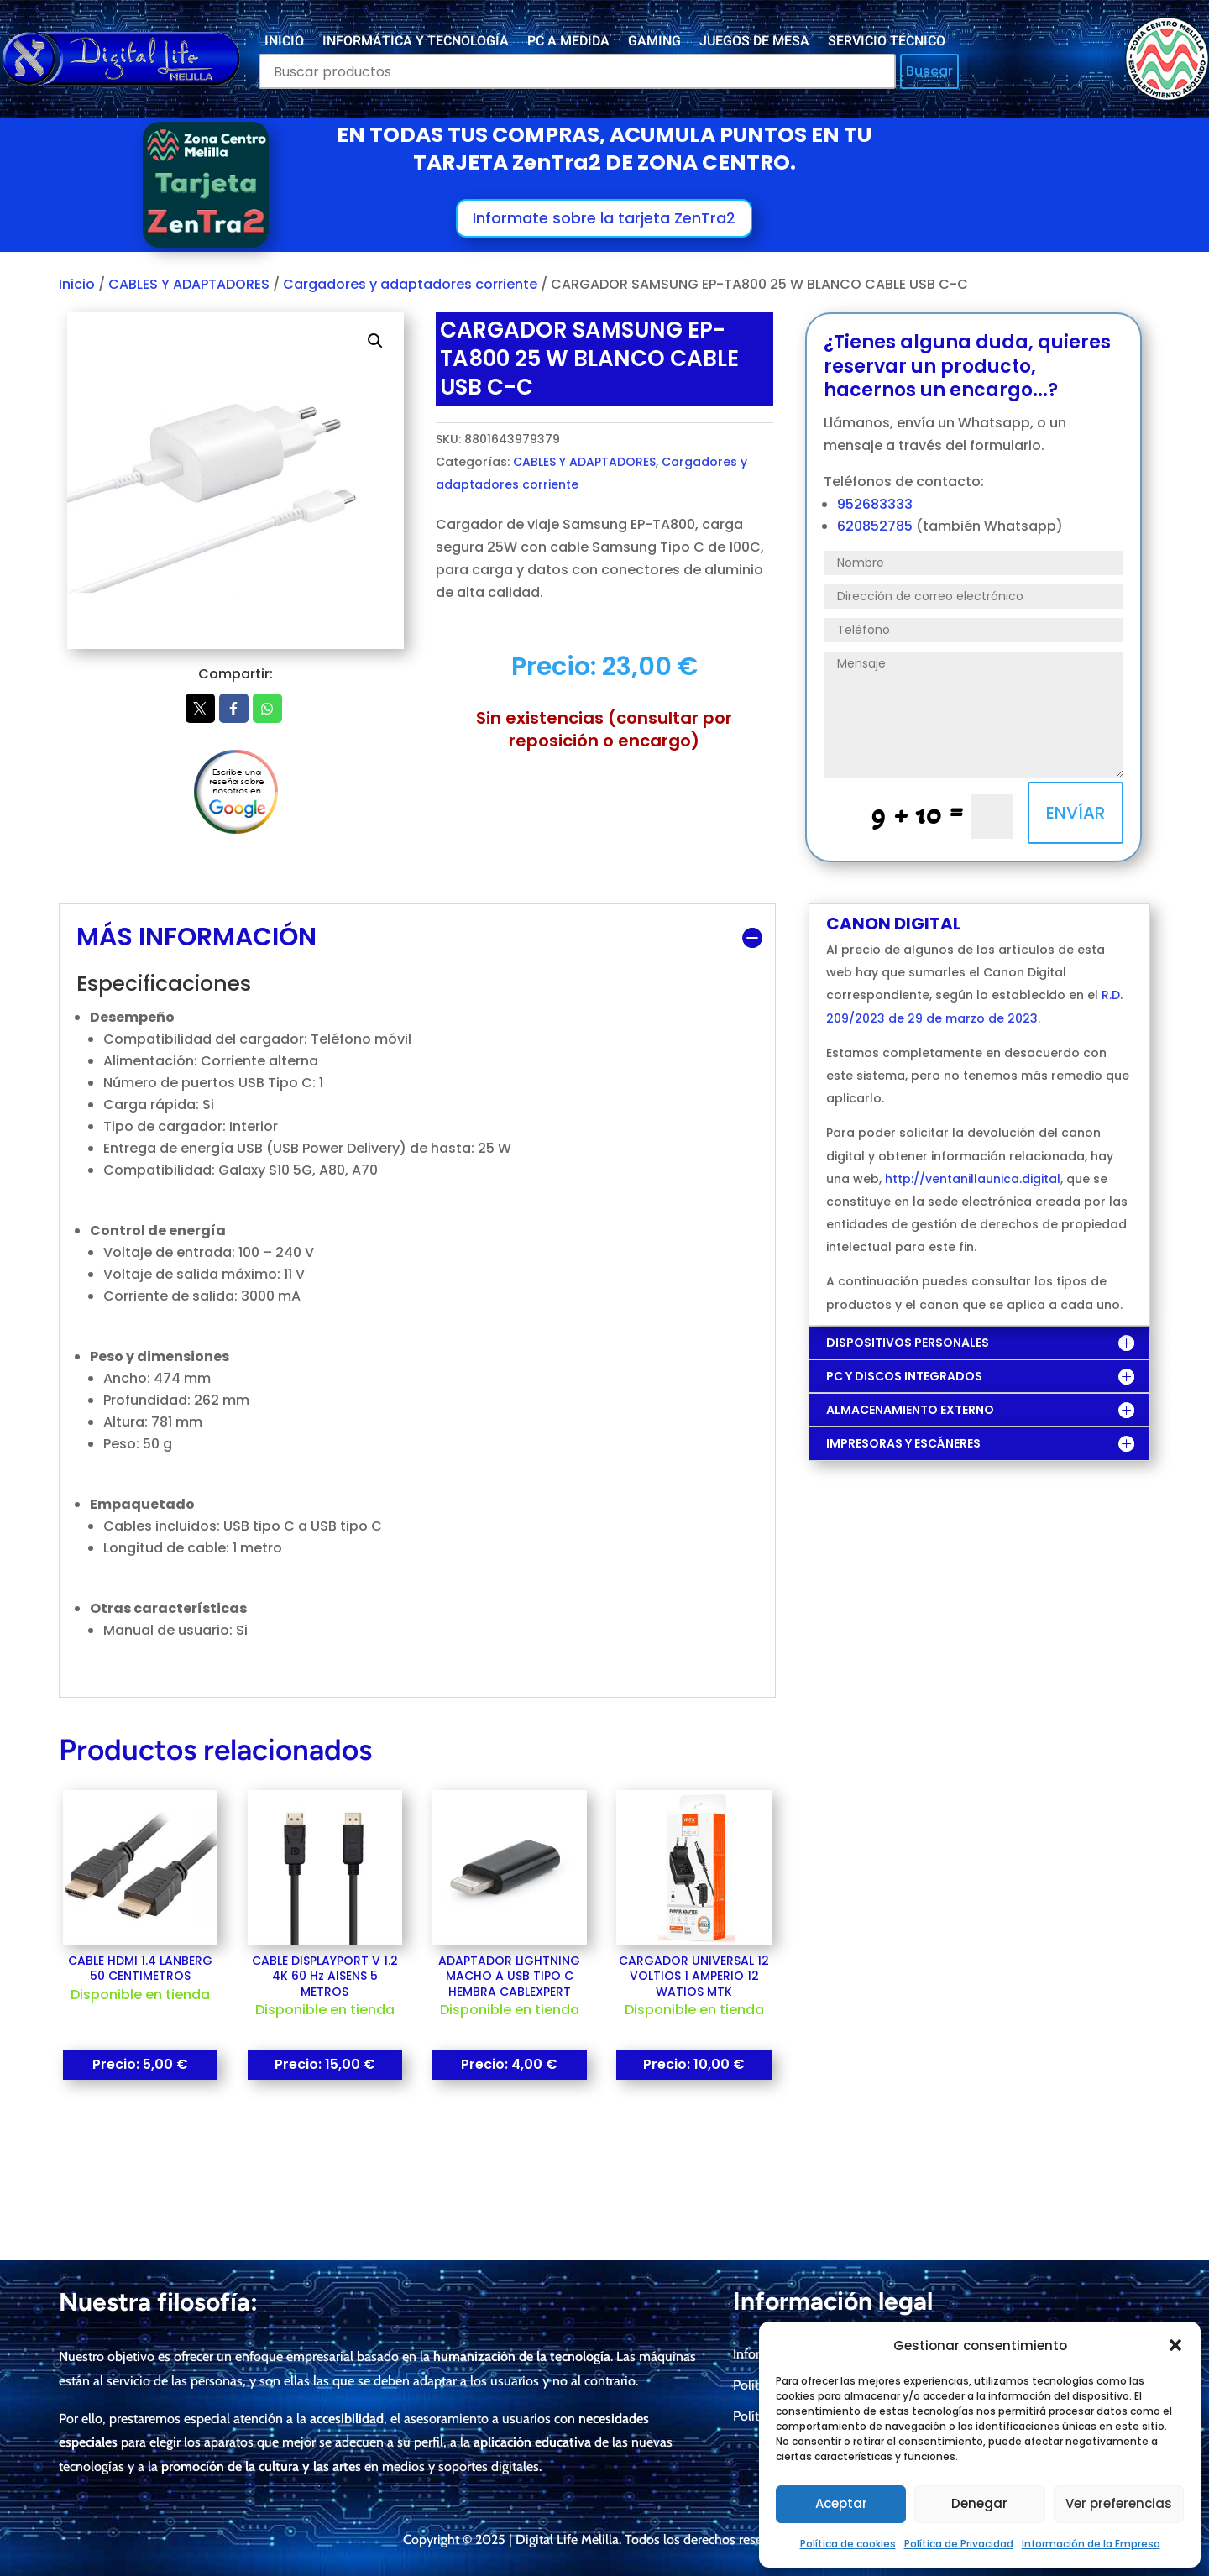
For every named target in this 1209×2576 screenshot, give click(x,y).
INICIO (284, 43)
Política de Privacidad (958, 2544)
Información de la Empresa (1091, 2544)
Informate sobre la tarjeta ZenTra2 (604, 217)
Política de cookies (848, 2544)
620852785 (876, 526)
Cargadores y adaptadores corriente (410, 284)
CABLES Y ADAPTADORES (189, 284)
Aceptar (841, 2503)
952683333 (875, 504)
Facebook (234, 708)
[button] (1175, 2345)
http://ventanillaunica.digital (972, 1178)
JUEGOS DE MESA (754, 43)
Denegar (979, 2503)
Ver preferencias (1118, 2503)
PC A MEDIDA (568, 43)
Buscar (929, 71)
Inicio (77, 284)
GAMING (654, 43)
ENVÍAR (1075, 813)
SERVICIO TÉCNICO (886, 43)
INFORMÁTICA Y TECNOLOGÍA (415, 43)
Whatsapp (267, 708)
